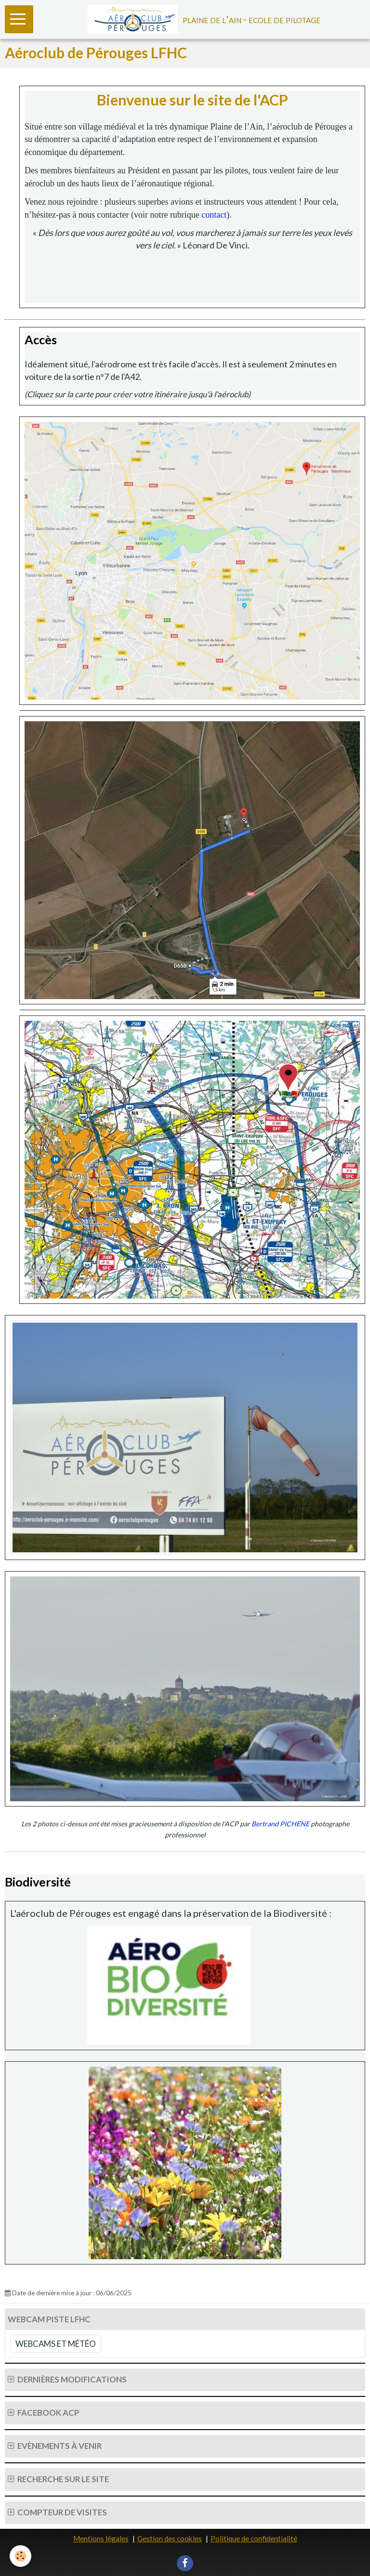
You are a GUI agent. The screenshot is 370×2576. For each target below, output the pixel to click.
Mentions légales (101, 2538)
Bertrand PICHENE (281, 1824)
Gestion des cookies (169, 2538)
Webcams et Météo (55, 2344)
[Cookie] (20, 2556)
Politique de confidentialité (254, 2538)
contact (213, 215)
